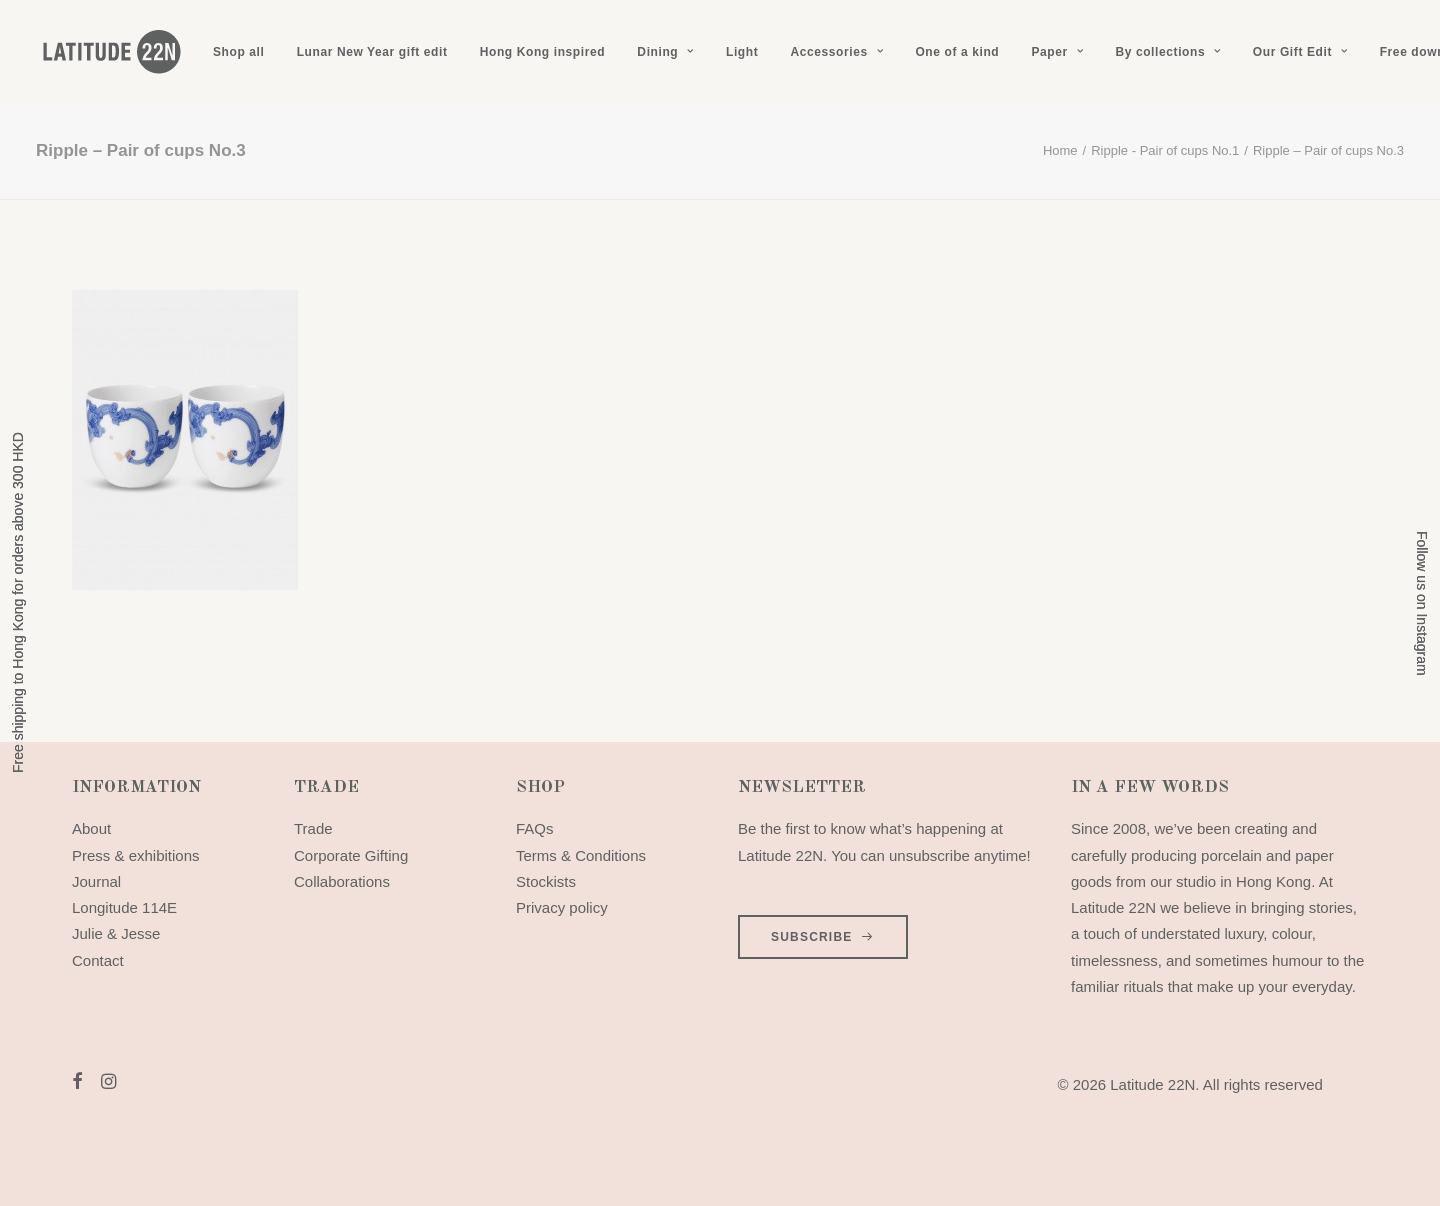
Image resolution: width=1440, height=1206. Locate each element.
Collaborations (342, 881)
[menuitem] (238, 52)
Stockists (546, 881)
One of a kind (957, 52)
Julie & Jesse (116, 933)
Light (742, 52)
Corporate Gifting (351, 855)
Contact (98, 960)
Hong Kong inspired (542, 52)
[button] (77, 1083)
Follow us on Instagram (1422, 603)
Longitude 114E (124, 907)
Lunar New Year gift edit (372, 52)
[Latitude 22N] (111, 52)
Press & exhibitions (136, 855)
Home (1060, 150)
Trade (313, 828)
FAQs (535, 828)
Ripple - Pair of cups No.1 (1165, 150)
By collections (1167, 52)
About (91, 828)
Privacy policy (562, 907)
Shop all (238, 52)
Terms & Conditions (581, 855)
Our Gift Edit (1300, 52)
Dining (665, 52)
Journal (96, 881)
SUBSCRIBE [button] (823, 937)
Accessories (836, 52)
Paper (1057, 52)
